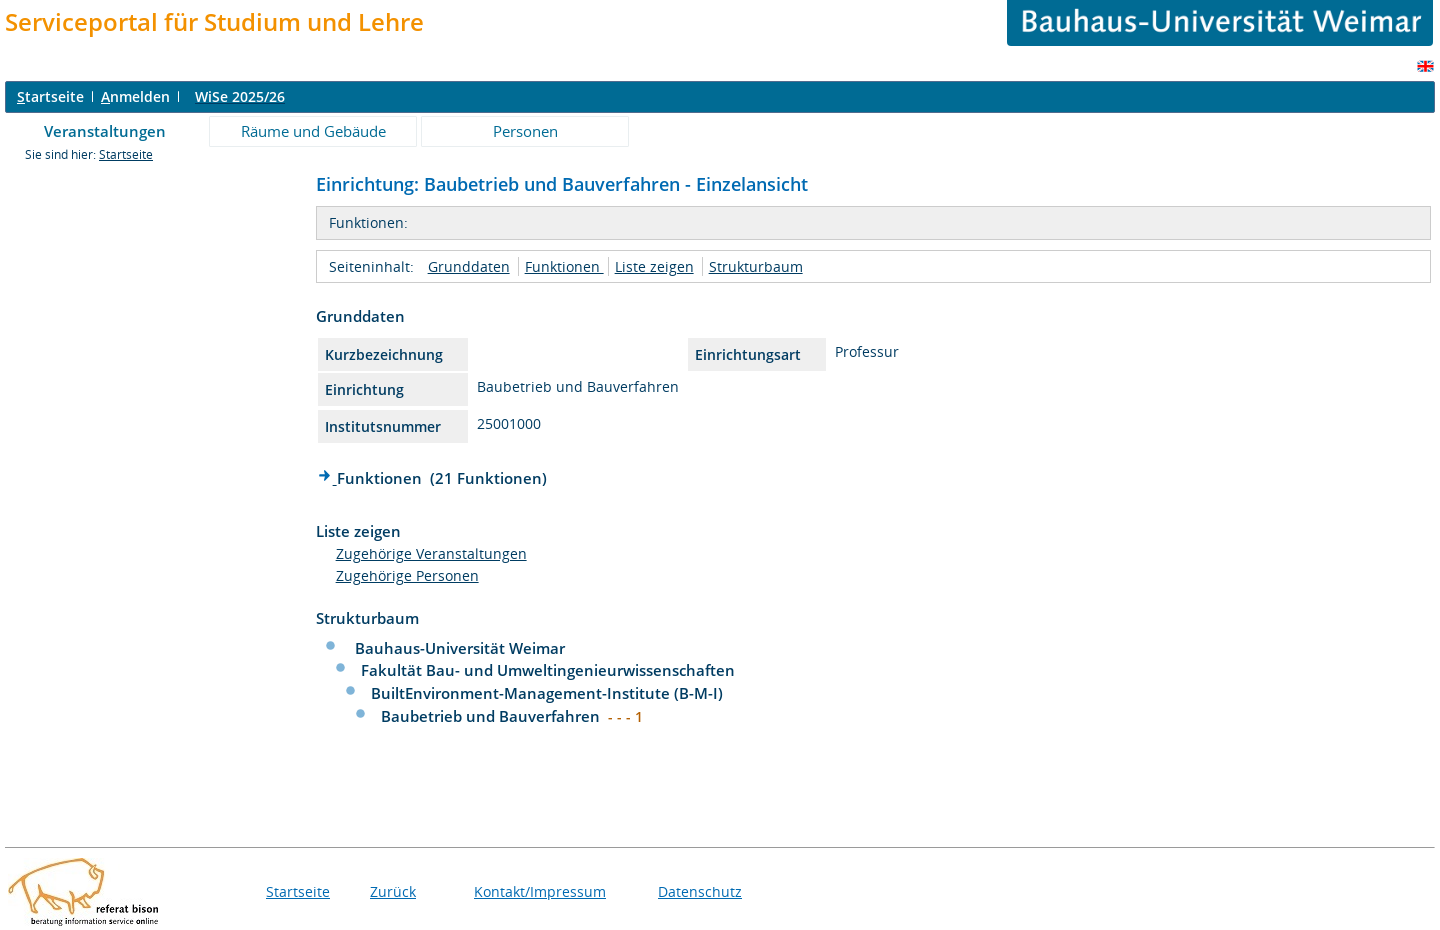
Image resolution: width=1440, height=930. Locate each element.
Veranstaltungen (105, 131)
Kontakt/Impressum (540, 891)
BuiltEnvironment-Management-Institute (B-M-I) (547, 693)
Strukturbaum (756, 266)
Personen (525, 131)
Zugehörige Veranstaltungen (431, 553)
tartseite (50, 96)
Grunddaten (469, 266)
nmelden (135, 96)
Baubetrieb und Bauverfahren (492, 716)
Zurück (393, 891)
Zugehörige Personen (407, 575)
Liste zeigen (654, 266)
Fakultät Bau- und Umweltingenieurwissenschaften (548, 670)
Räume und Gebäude (313, 131)
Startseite (126, 154)
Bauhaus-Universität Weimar (460, 648)
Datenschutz (700, 891)
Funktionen (564, 266)
